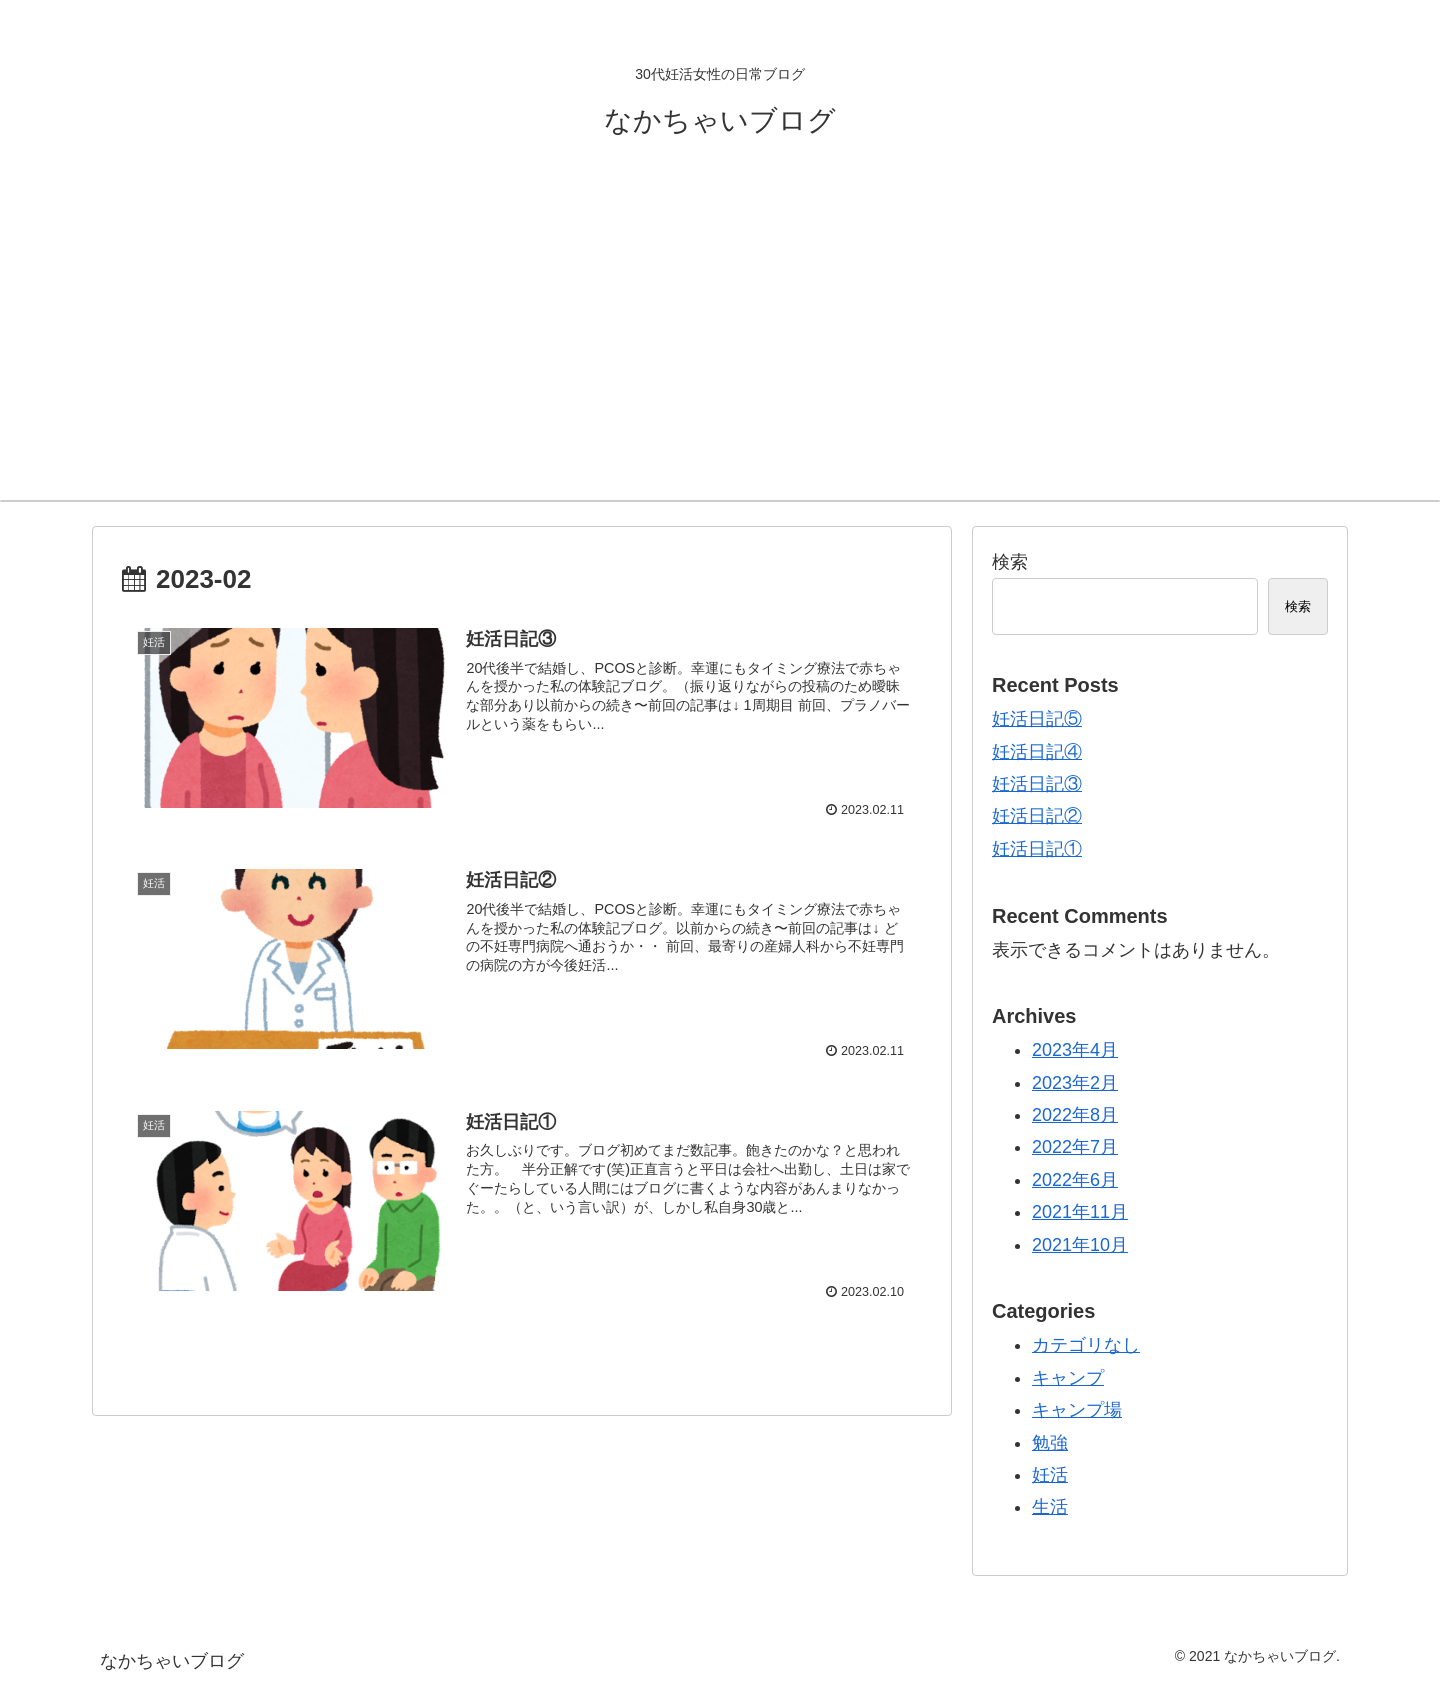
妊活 (1050, 1475)
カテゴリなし (1086, 1345)
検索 (1010, 562)
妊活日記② (1037, 816)
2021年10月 (1080, 1245)
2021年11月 (1080, 1212)
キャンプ (1068, 1378)
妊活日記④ (1037, 752)
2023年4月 (1075, 1050)
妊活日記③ (1037, 784)
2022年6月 (1075, 1180)
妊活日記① (1037, 849)
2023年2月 (1075, 1083)
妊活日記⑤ (1037, 719)
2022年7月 (1075, 1147)
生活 (1050, 1507)
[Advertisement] (720, 350)
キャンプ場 (1077, 1410)
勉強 (1050, 1443)
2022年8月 (1075, 1115)
